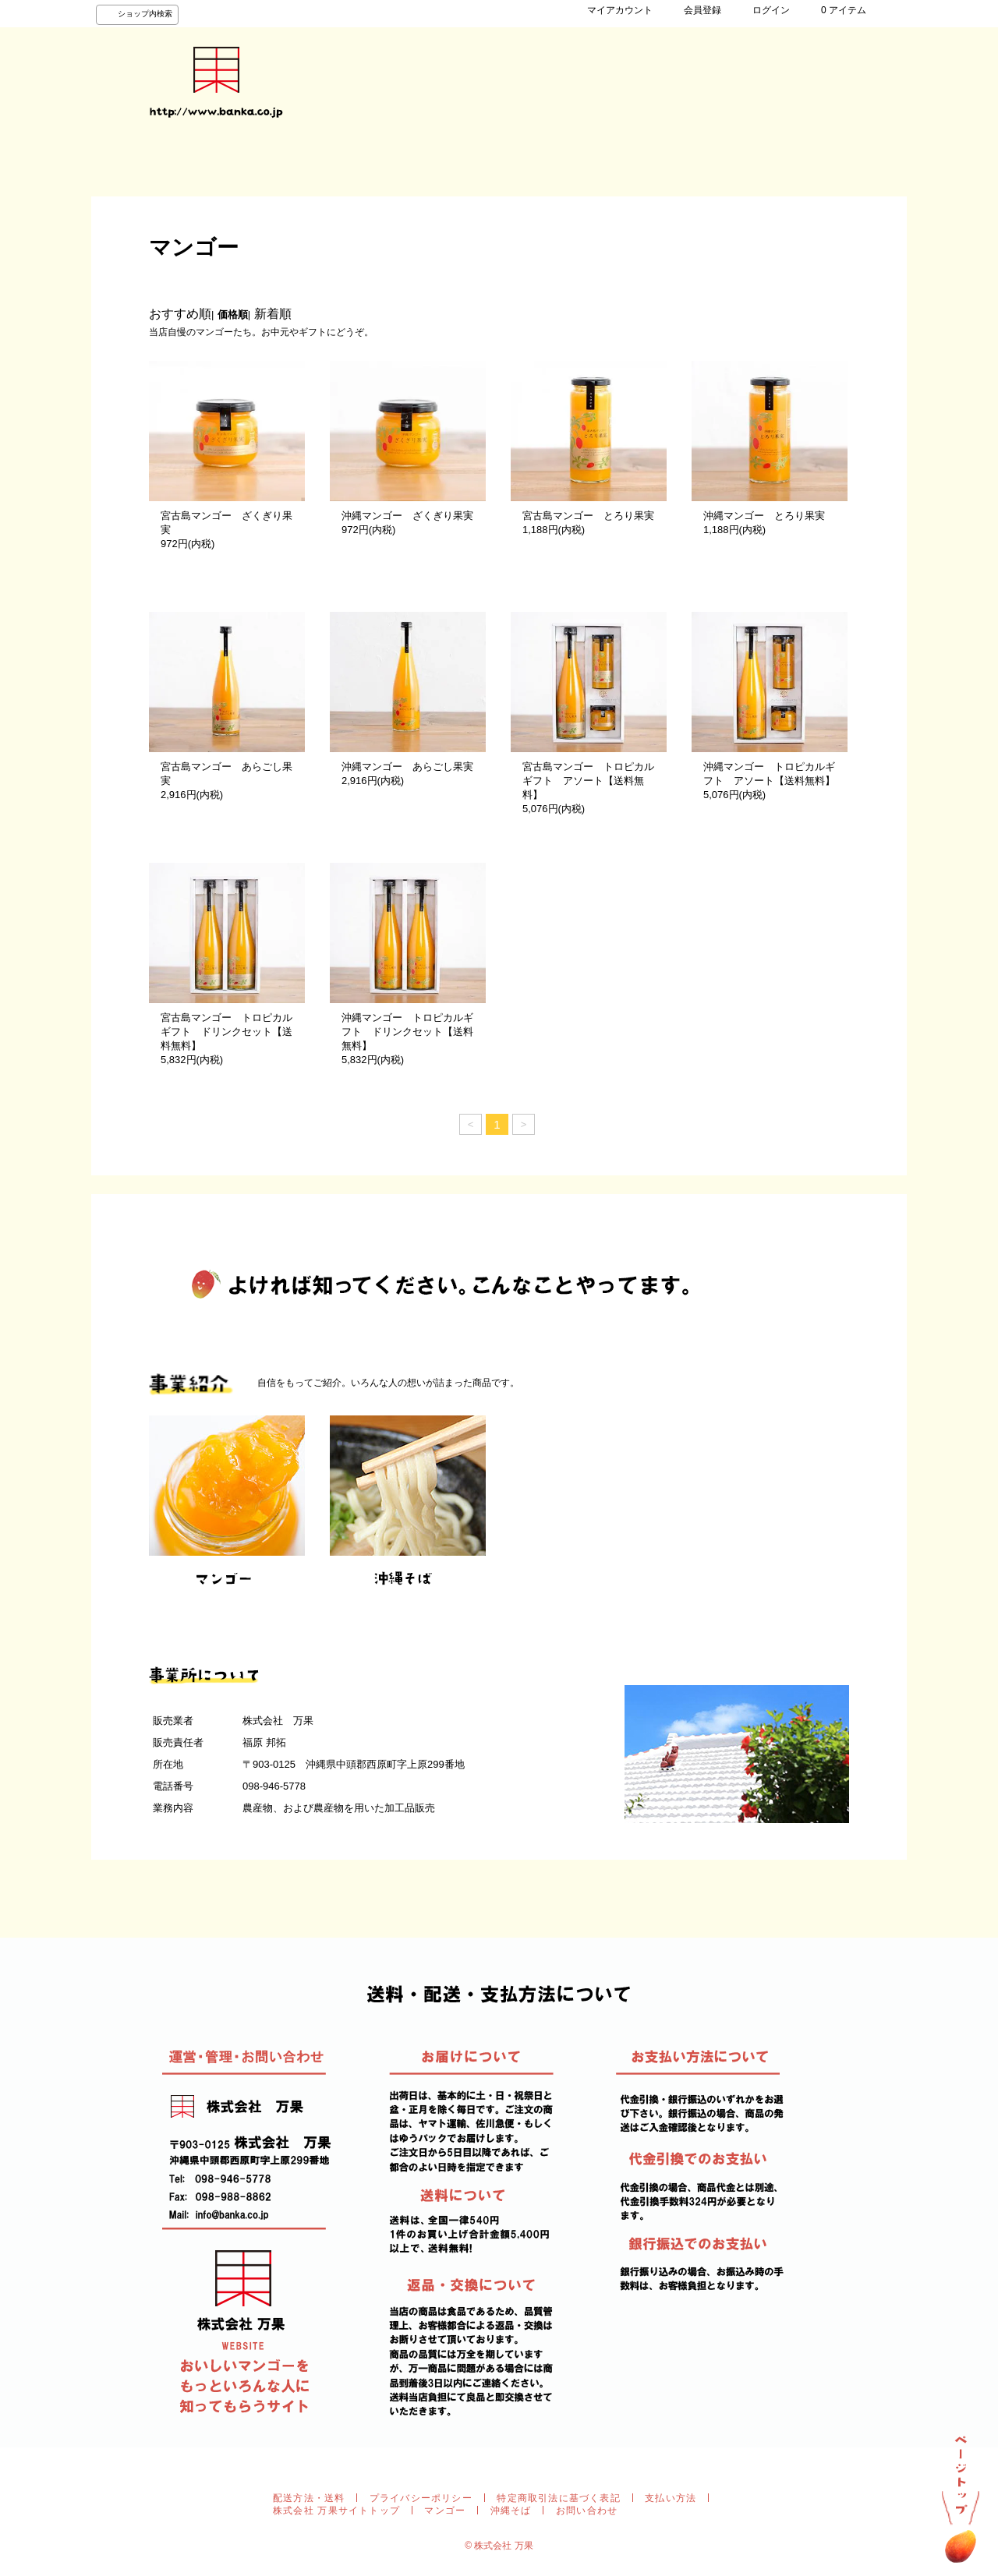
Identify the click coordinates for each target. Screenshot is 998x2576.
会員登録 (694, 10)
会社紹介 (364, 162)
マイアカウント (612, 10)
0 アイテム (835, 10)
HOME (130, 162)
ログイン (763, 10)
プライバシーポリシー (421, 2498)
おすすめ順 (180, 313)
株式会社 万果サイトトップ (336, 2510)
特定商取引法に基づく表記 (558, 2498)
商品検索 (208, 162)
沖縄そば (511, 2510)
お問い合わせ (442, 162)
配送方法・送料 (309, 2498)
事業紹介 (286, 162)
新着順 (273, 313)
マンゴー (444, 2510)
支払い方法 (670, 2498)
